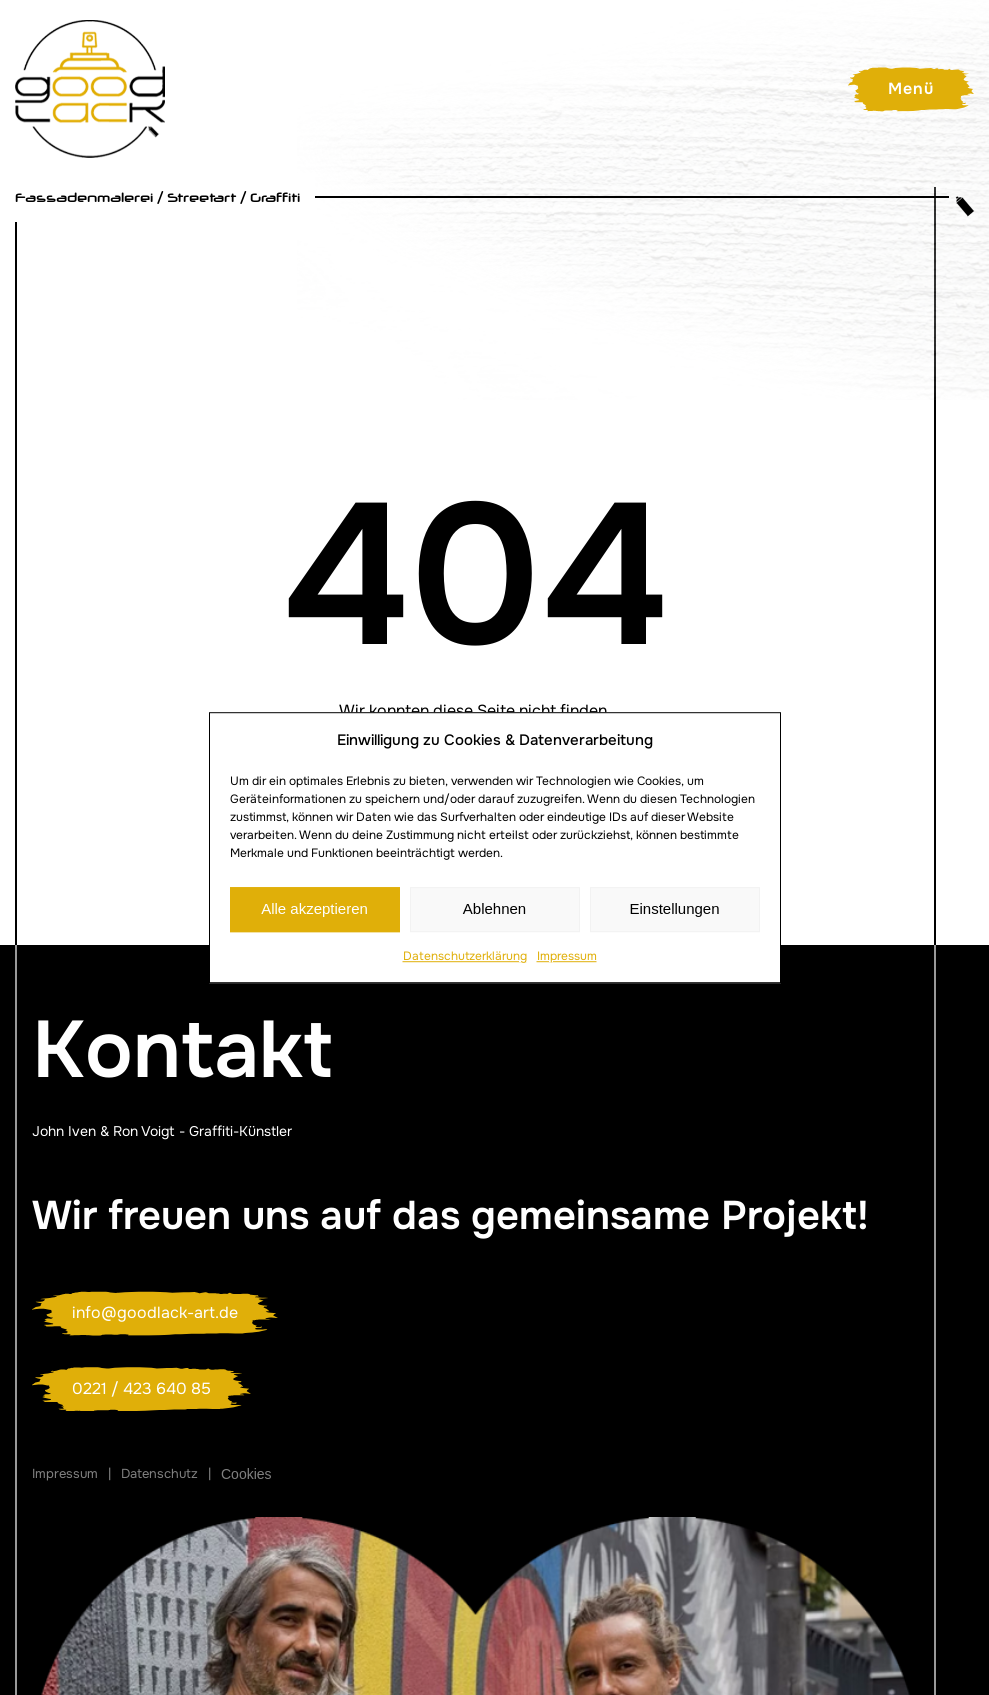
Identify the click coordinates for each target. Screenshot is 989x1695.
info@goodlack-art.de (155, 1312)
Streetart (201, 197)
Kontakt (182, 1050)
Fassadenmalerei (84, 197)
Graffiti (275, 197)
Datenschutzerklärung (465, 956)
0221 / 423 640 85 (141, 1388)
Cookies (246, 1474)
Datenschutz (159, 1473)
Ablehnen (494, 908)
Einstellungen (674, 908)
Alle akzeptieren (314, 908)
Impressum (567, 956)
